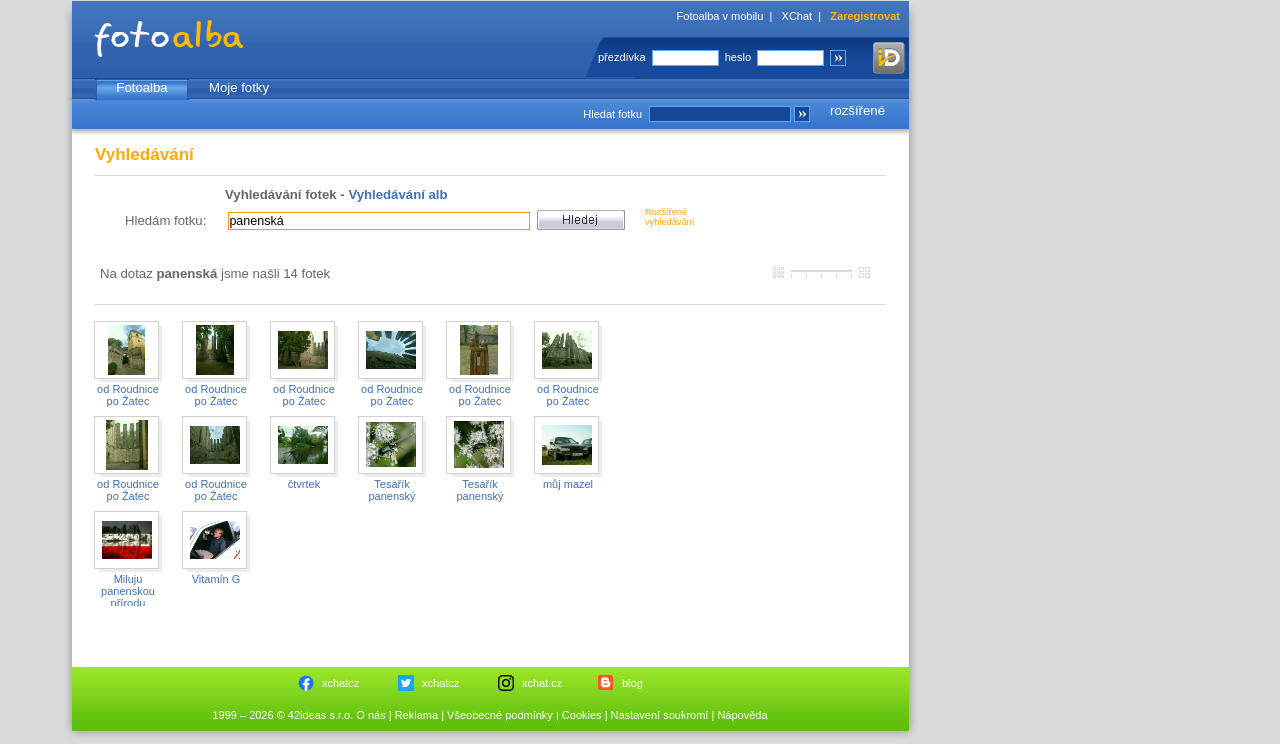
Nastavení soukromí (660, 715)
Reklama (416, 715)
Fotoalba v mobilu (720, 16)
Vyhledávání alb (397, 194)
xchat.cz (542, 683)
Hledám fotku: (165, 220)
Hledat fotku (612, 114)
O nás (370, 715)
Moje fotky (239, 87)
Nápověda (742, 715)
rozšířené (857, 110)
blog (632, 683)
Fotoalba (141, 87)
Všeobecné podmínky (500, 715)
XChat (797, 16)
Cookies (582, 715)
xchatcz (340, 683)
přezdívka (622, 57)
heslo (738, 57)
